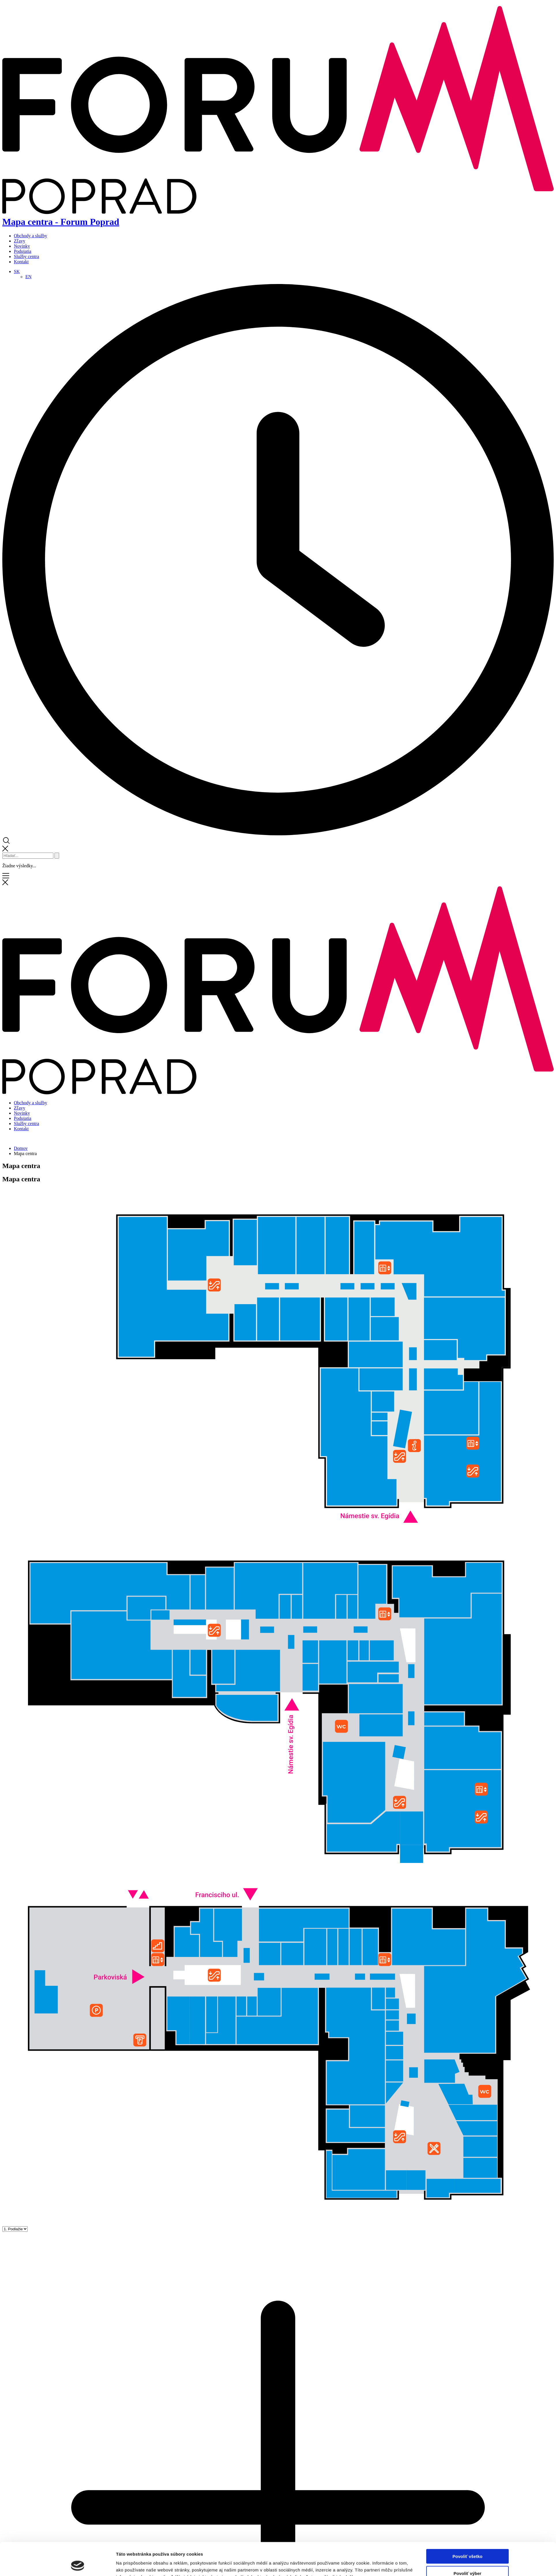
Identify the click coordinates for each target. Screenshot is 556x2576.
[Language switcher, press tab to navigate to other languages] (17, 271)
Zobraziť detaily (341, 1428)
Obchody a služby (30, 235)
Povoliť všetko (467, 1388)
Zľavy (19, 240)
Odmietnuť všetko (467, 1422)
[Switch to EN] (28, 276)
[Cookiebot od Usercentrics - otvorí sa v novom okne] (77, 1428)
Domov (21, 1148)
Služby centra (26, 256)
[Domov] (278, 1092)
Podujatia (22, 251)
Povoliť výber (467, 1405)
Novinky (22, 246)
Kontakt (21, 261)
